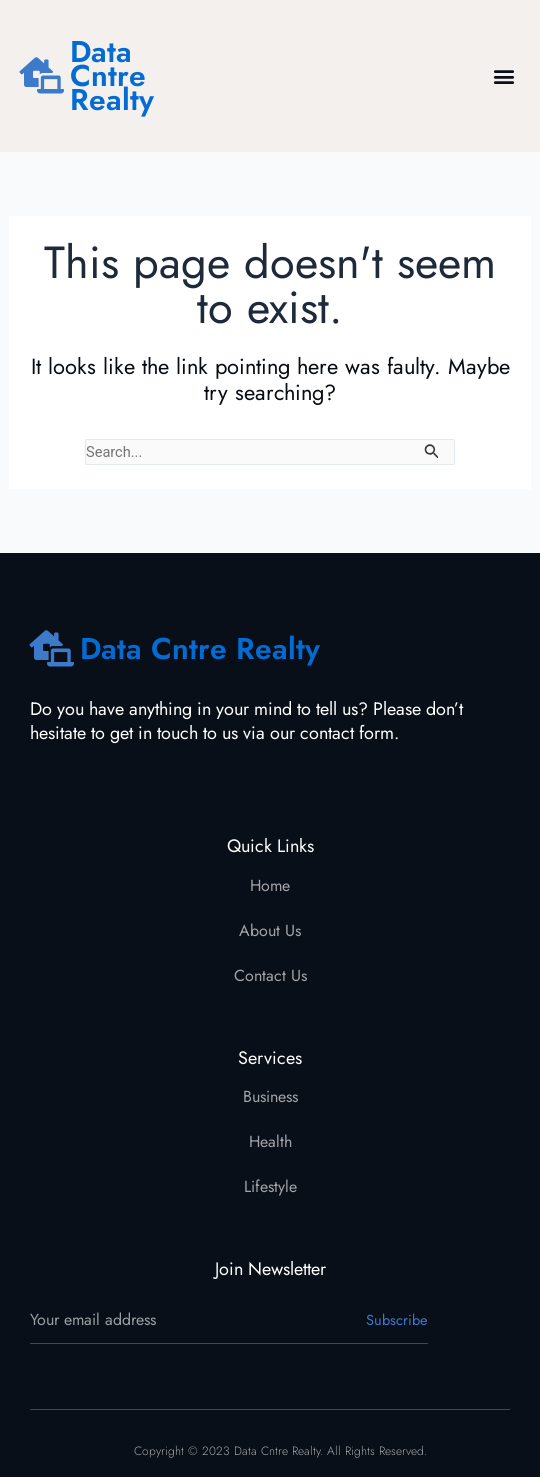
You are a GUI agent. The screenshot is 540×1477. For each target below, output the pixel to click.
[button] (503, 76)
